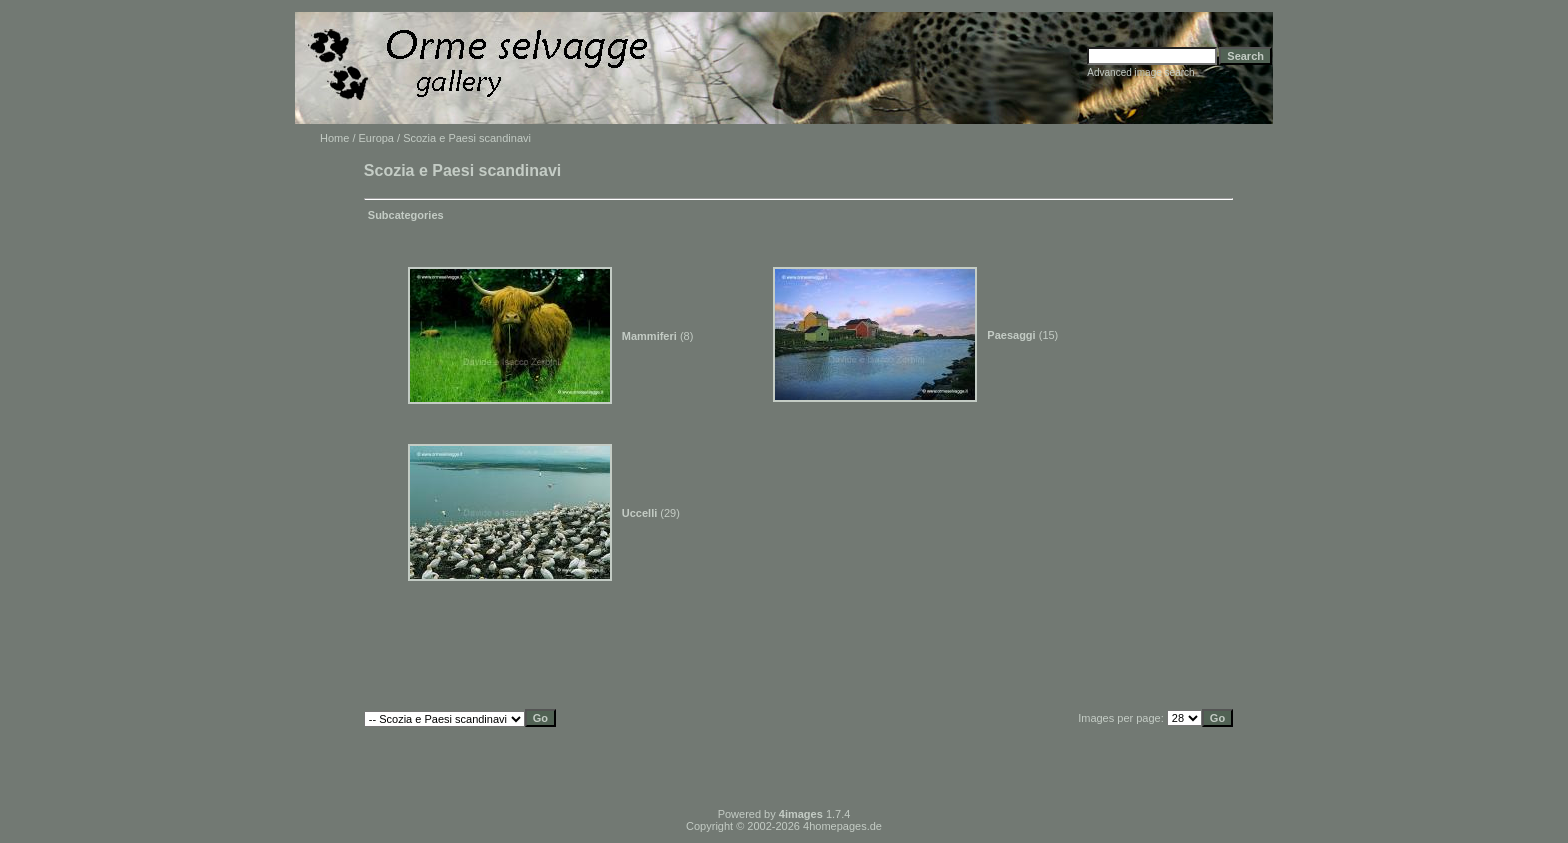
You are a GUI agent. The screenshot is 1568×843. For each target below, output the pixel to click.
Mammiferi (649, 336)
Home (334, 138)
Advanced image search (1140, 72)
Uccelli (639, 513)
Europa (376, 138)
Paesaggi (1011, 335)
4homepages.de (842, 826)
